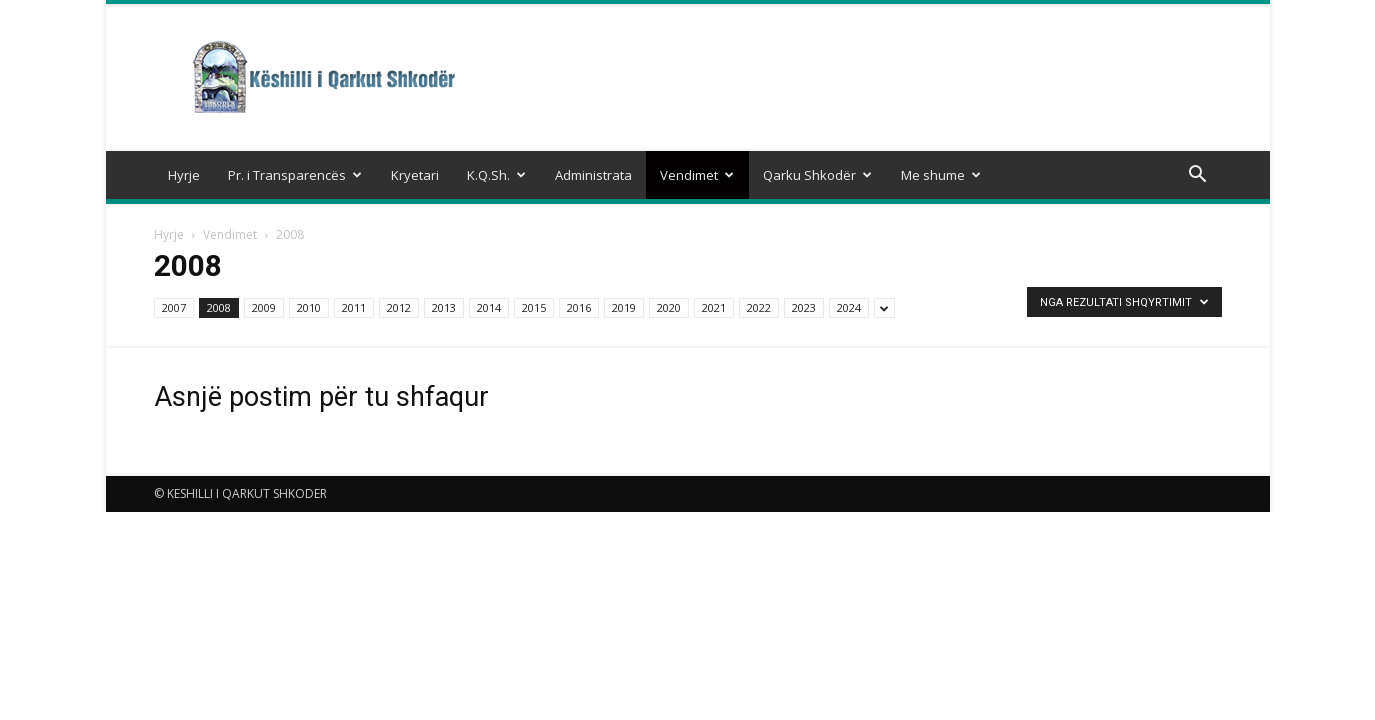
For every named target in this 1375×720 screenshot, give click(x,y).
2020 (669, 307)
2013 (444, 307)
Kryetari (415, 175)
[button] (1198, 176)
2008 (219, 307)
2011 (354, 307)
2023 (804, 307)
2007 (174, 307)
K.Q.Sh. (496, 175)
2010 (309, 307)
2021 (714, 307)
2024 (849, 307)
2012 (399, 307)
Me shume (941, 175)
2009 (264, 307)
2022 (759, 307)
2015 (534, 307)
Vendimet (697, 175)
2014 (489, 307)
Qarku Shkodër (817, 175)
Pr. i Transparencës (295, 175)
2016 (579, 307)
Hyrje (184, 175)
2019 (624, 307)
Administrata (593, 175)
